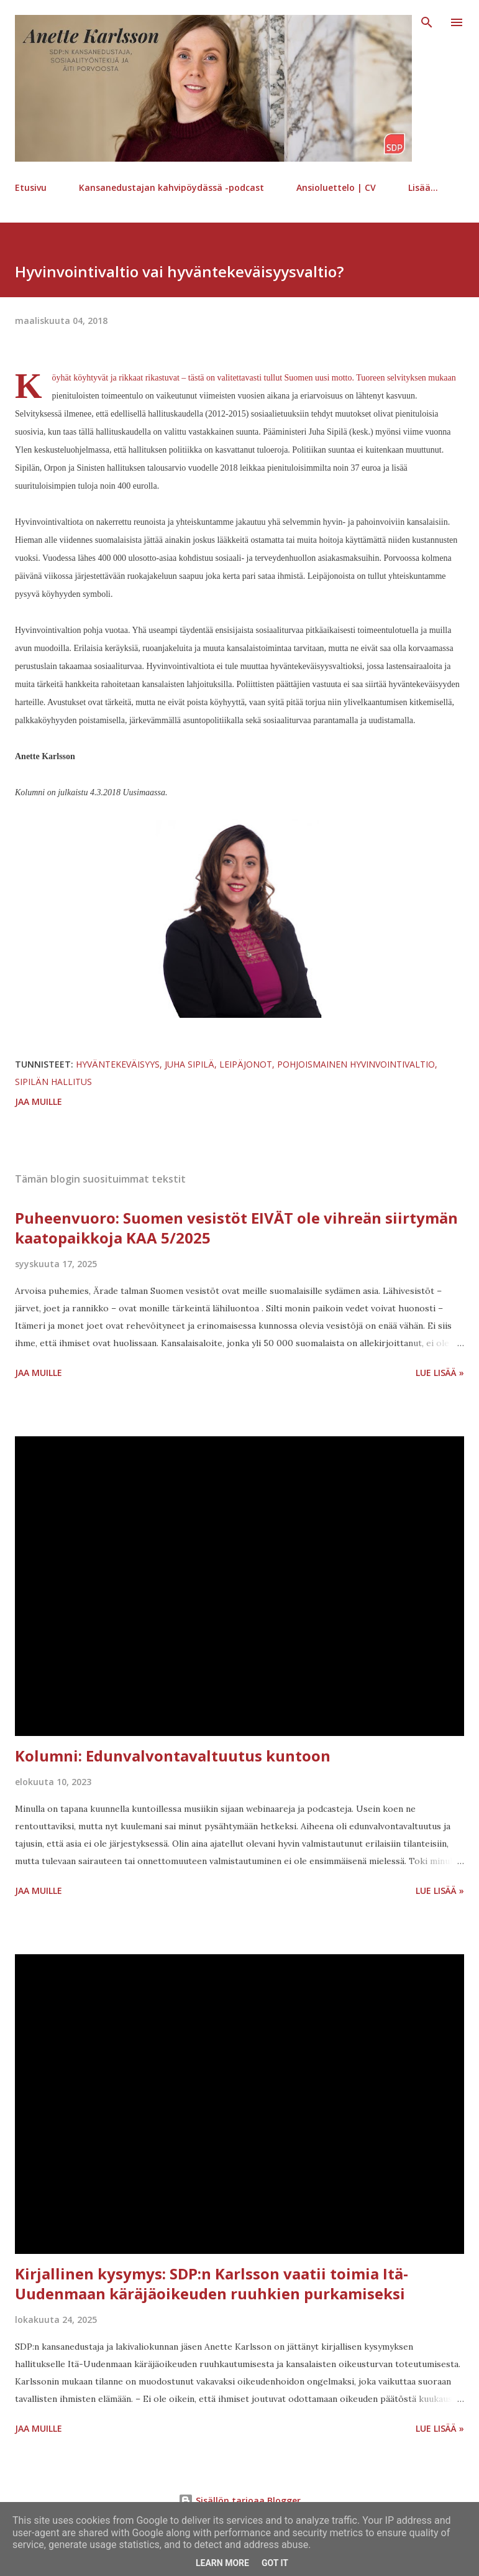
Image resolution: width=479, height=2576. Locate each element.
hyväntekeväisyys (118, 1064)
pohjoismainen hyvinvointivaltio (356, 1064)
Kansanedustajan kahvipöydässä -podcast (171, 187)
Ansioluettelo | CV (336, 187)
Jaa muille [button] (38, 1101)
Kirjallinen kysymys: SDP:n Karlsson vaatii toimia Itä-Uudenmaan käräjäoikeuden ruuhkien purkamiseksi (211, 2283)
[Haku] (426, 22)
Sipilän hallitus (53, 1081)
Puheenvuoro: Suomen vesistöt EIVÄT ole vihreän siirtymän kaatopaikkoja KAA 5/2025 (236, 1227)
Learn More (222, 2563)
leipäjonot (245, 1064)
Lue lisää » (440, 1372)
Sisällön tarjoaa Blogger (239, 2500)
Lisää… (423, 187)
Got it (275, 2563)
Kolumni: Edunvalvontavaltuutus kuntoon (173, 1755)
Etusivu (31, 187)
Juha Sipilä (189, 1064)
